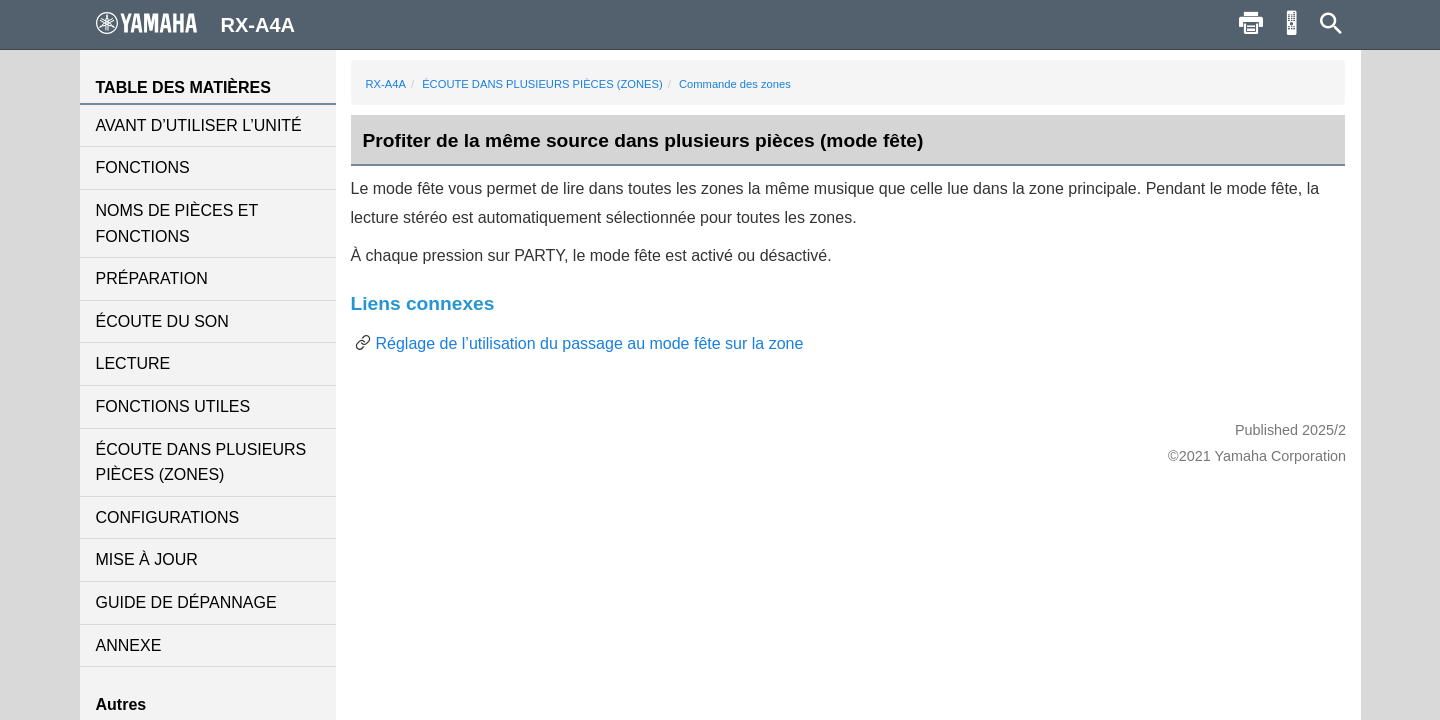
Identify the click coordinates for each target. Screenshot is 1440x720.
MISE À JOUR (147, 559)
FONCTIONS (143, 167)
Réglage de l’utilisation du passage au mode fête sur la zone (590, 343)
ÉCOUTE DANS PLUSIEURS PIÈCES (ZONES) (201, 462)
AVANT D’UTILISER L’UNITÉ (199, 125)
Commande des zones (735, 84)
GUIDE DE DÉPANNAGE (186, 602)
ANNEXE (129, 645)
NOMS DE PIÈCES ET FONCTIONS (177, 223)
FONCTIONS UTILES (173, 406)
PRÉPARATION (152, 278)
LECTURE (133, 363)
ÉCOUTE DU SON (162, 321)
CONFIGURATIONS (168, 517)
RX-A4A (386, 84)
